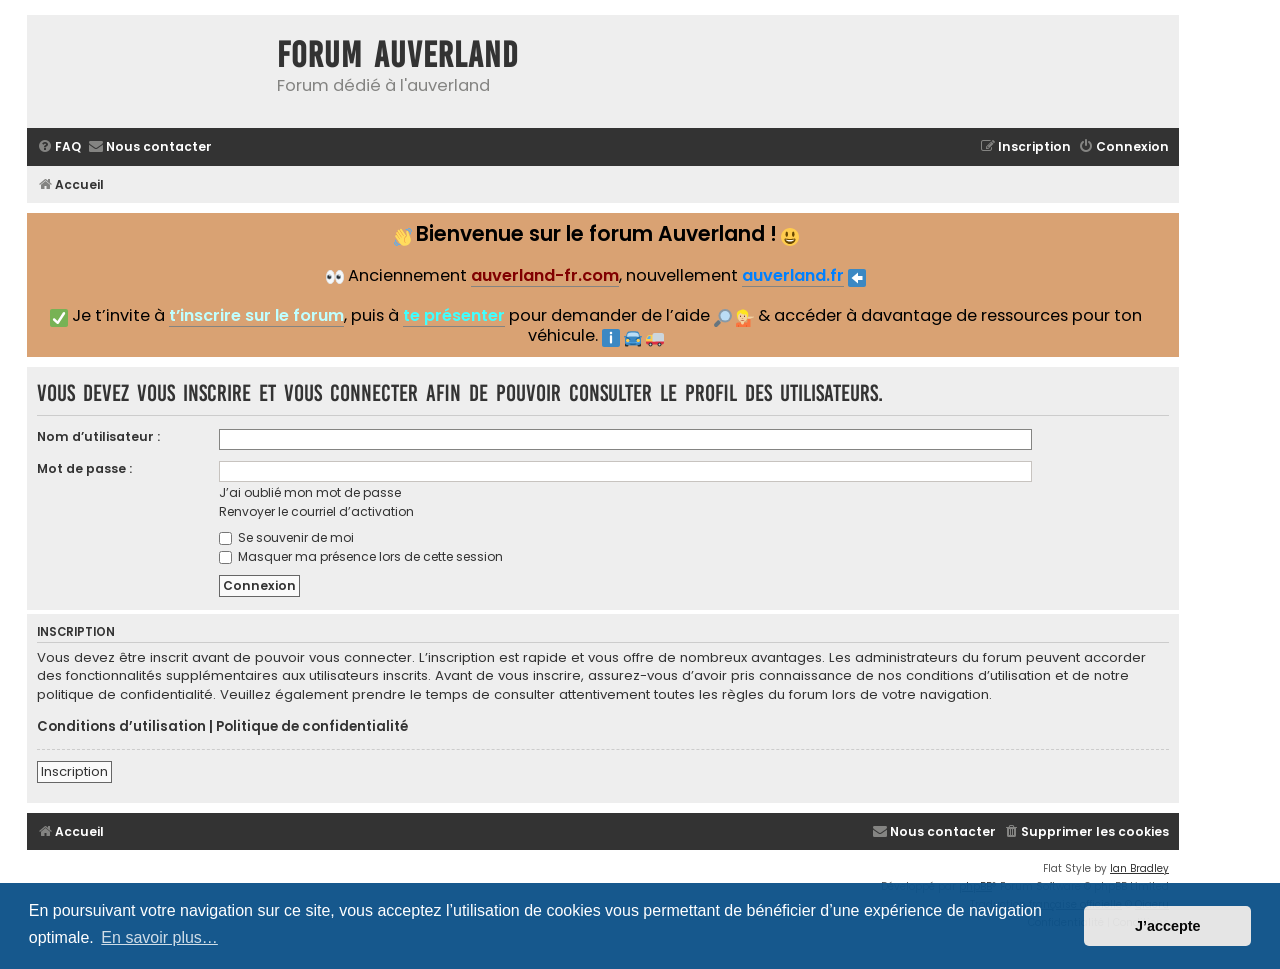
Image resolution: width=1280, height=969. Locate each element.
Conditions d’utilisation (121, 727)
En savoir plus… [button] (159, 937)
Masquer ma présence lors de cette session (361, 556)
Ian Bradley (1139, 868)
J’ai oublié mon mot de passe (310, 492)
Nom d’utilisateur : (98, 436)
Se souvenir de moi (286, 537)
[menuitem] (59, 147)
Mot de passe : (84, 468)
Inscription (74, 771)
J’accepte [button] (1168, 926)
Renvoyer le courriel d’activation (316, 511)
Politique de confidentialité (312, 727)
